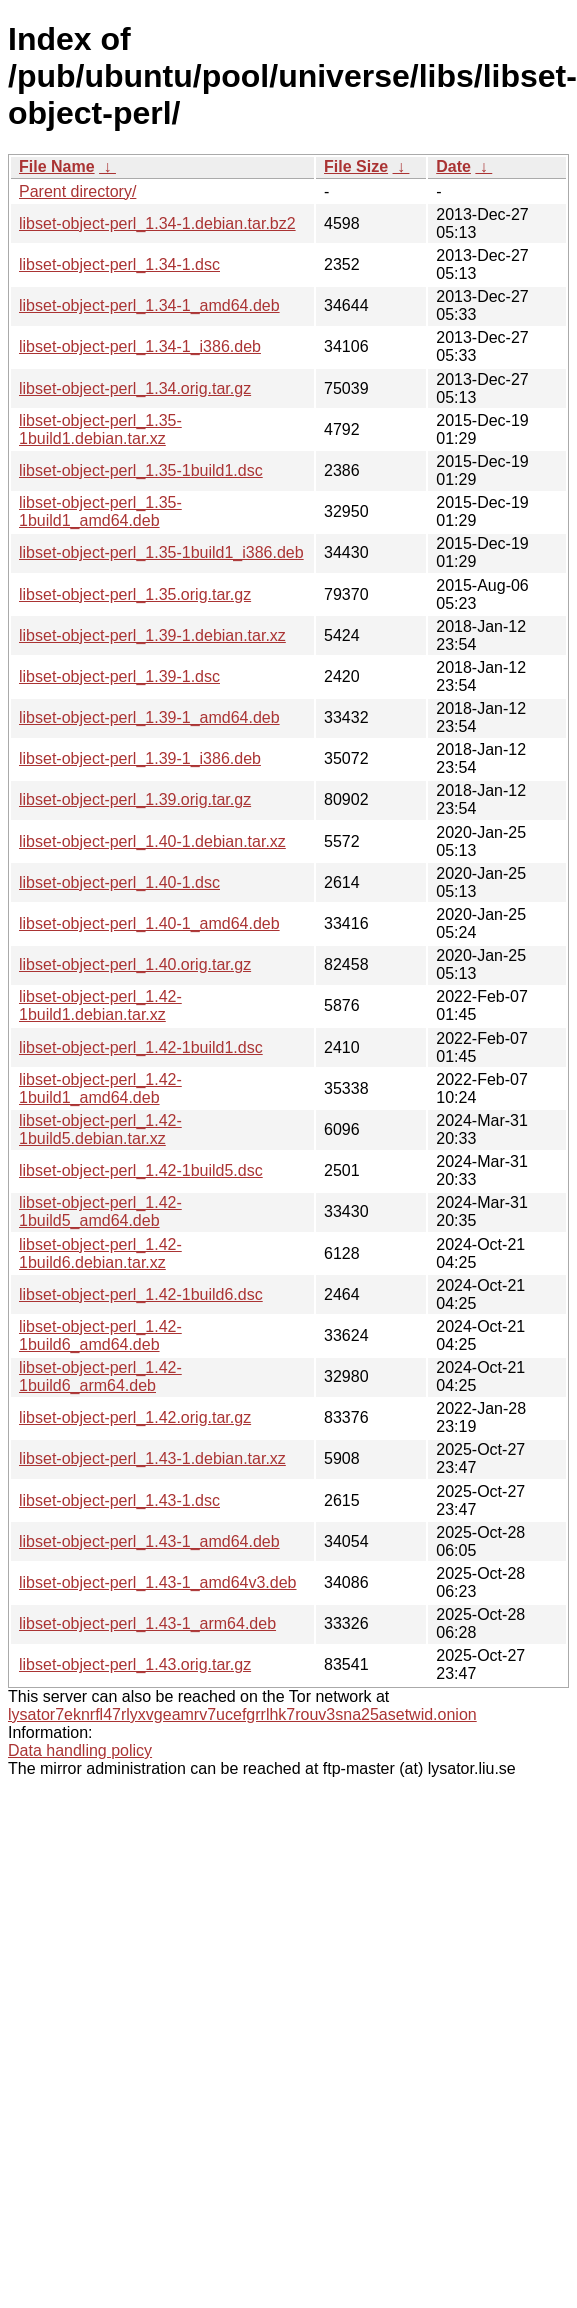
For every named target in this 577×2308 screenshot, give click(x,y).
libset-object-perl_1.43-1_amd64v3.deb (158, 1582)
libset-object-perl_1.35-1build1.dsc (141, 470)
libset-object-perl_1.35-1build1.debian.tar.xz (100, 429)
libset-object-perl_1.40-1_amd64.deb (149, 923)
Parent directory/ (77, 191)
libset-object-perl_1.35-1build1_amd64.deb (100, 511)
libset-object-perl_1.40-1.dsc (119, 882)
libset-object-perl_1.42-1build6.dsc (141, 1294)
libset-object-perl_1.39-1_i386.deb (140, 758)
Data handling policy (80, 1750)
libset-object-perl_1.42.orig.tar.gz (135, 1417)
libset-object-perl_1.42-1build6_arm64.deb (100, 1376)
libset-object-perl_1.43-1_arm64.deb (147, 1623)
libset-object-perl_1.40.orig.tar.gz (135, 964)
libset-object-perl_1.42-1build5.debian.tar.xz (100, 1129)
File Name (57, 166)
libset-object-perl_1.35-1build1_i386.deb (161, 552)
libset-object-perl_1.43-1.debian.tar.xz (152, 1458)
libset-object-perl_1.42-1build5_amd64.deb (100, 1211)
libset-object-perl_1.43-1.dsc (119, 1500)
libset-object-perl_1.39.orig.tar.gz (135, 799)
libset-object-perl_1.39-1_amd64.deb (149, 717)
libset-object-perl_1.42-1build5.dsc (141, 1170)
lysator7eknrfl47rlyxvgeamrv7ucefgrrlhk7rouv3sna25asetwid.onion (242, 1714)
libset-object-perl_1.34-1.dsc (119, 264)
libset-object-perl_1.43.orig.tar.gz (135, 1664)
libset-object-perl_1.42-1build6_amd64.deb (100, 1335)
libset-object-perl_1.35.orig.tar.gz (135, 594)
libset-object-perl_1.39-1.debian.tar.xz (152, 635)
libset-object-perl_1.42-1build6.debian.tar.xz (100, 1253)
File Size (356, 166)
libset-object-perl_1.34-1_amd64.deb (149, 305)
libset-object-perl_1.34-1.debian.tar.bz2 (157, 223)
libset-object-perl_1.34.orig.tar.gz (135, 388)
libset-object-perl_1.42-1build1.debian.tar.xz (100, 1005)
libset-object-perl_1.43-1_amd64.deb (149, 1541)
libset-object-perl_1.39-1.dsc (119, 676)
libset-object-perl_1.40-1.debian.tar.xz (152, 841)
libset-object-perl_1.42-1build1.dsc (141, 1047)
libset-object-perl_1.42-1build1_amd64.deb (100, 1088)
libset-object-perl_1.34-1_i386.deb (140, 346)
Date (453, 166)
